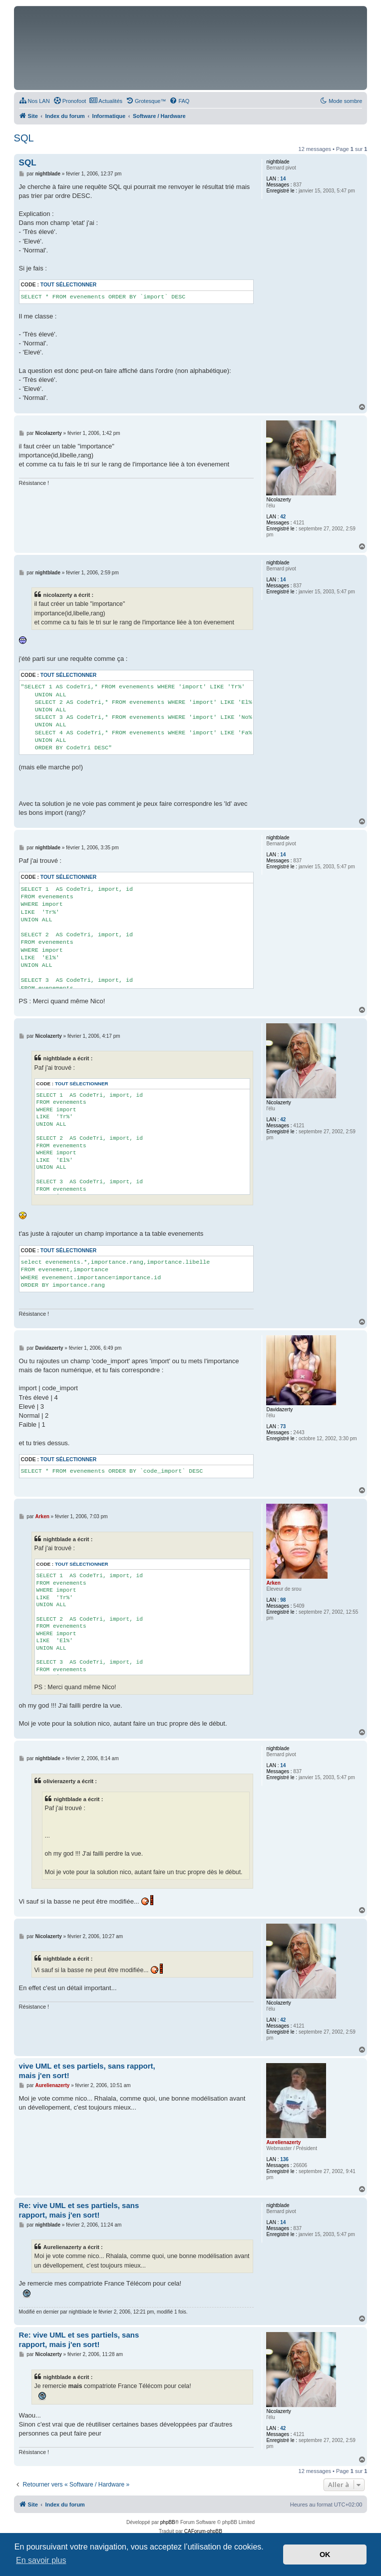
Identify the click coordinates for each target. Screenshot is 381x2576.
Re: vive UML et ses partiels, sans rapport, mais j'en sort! (79, 2210)
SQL (24, 137)
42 (283, 516)
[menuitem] (34, 101)
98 (283, 1600)
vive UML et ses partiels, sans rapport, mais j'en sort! (87, 2071)
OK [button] (325, 2555)
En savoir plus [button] (41, 2560)
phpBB (167, 2522)
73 (283, 1426)
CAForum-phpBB (203, 2531)
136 (284, 2159)
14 (283, 178)
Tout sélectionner (68, 284)
